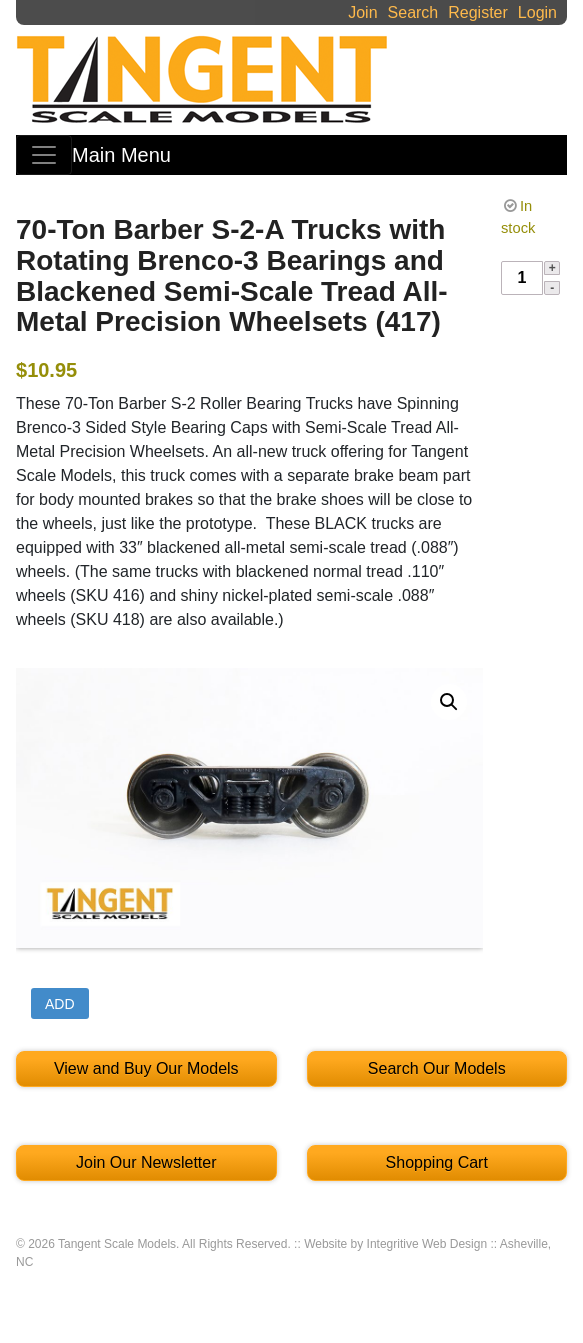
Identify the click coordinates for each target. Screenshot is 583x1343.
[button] (449, 702)
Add (60, 1004)
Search (413, 12)
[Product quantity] (522, 278)
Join (362, 12)
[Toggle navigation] (44, 155)
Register (478, 12)
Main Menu (121, 155)
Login (537, 12)
